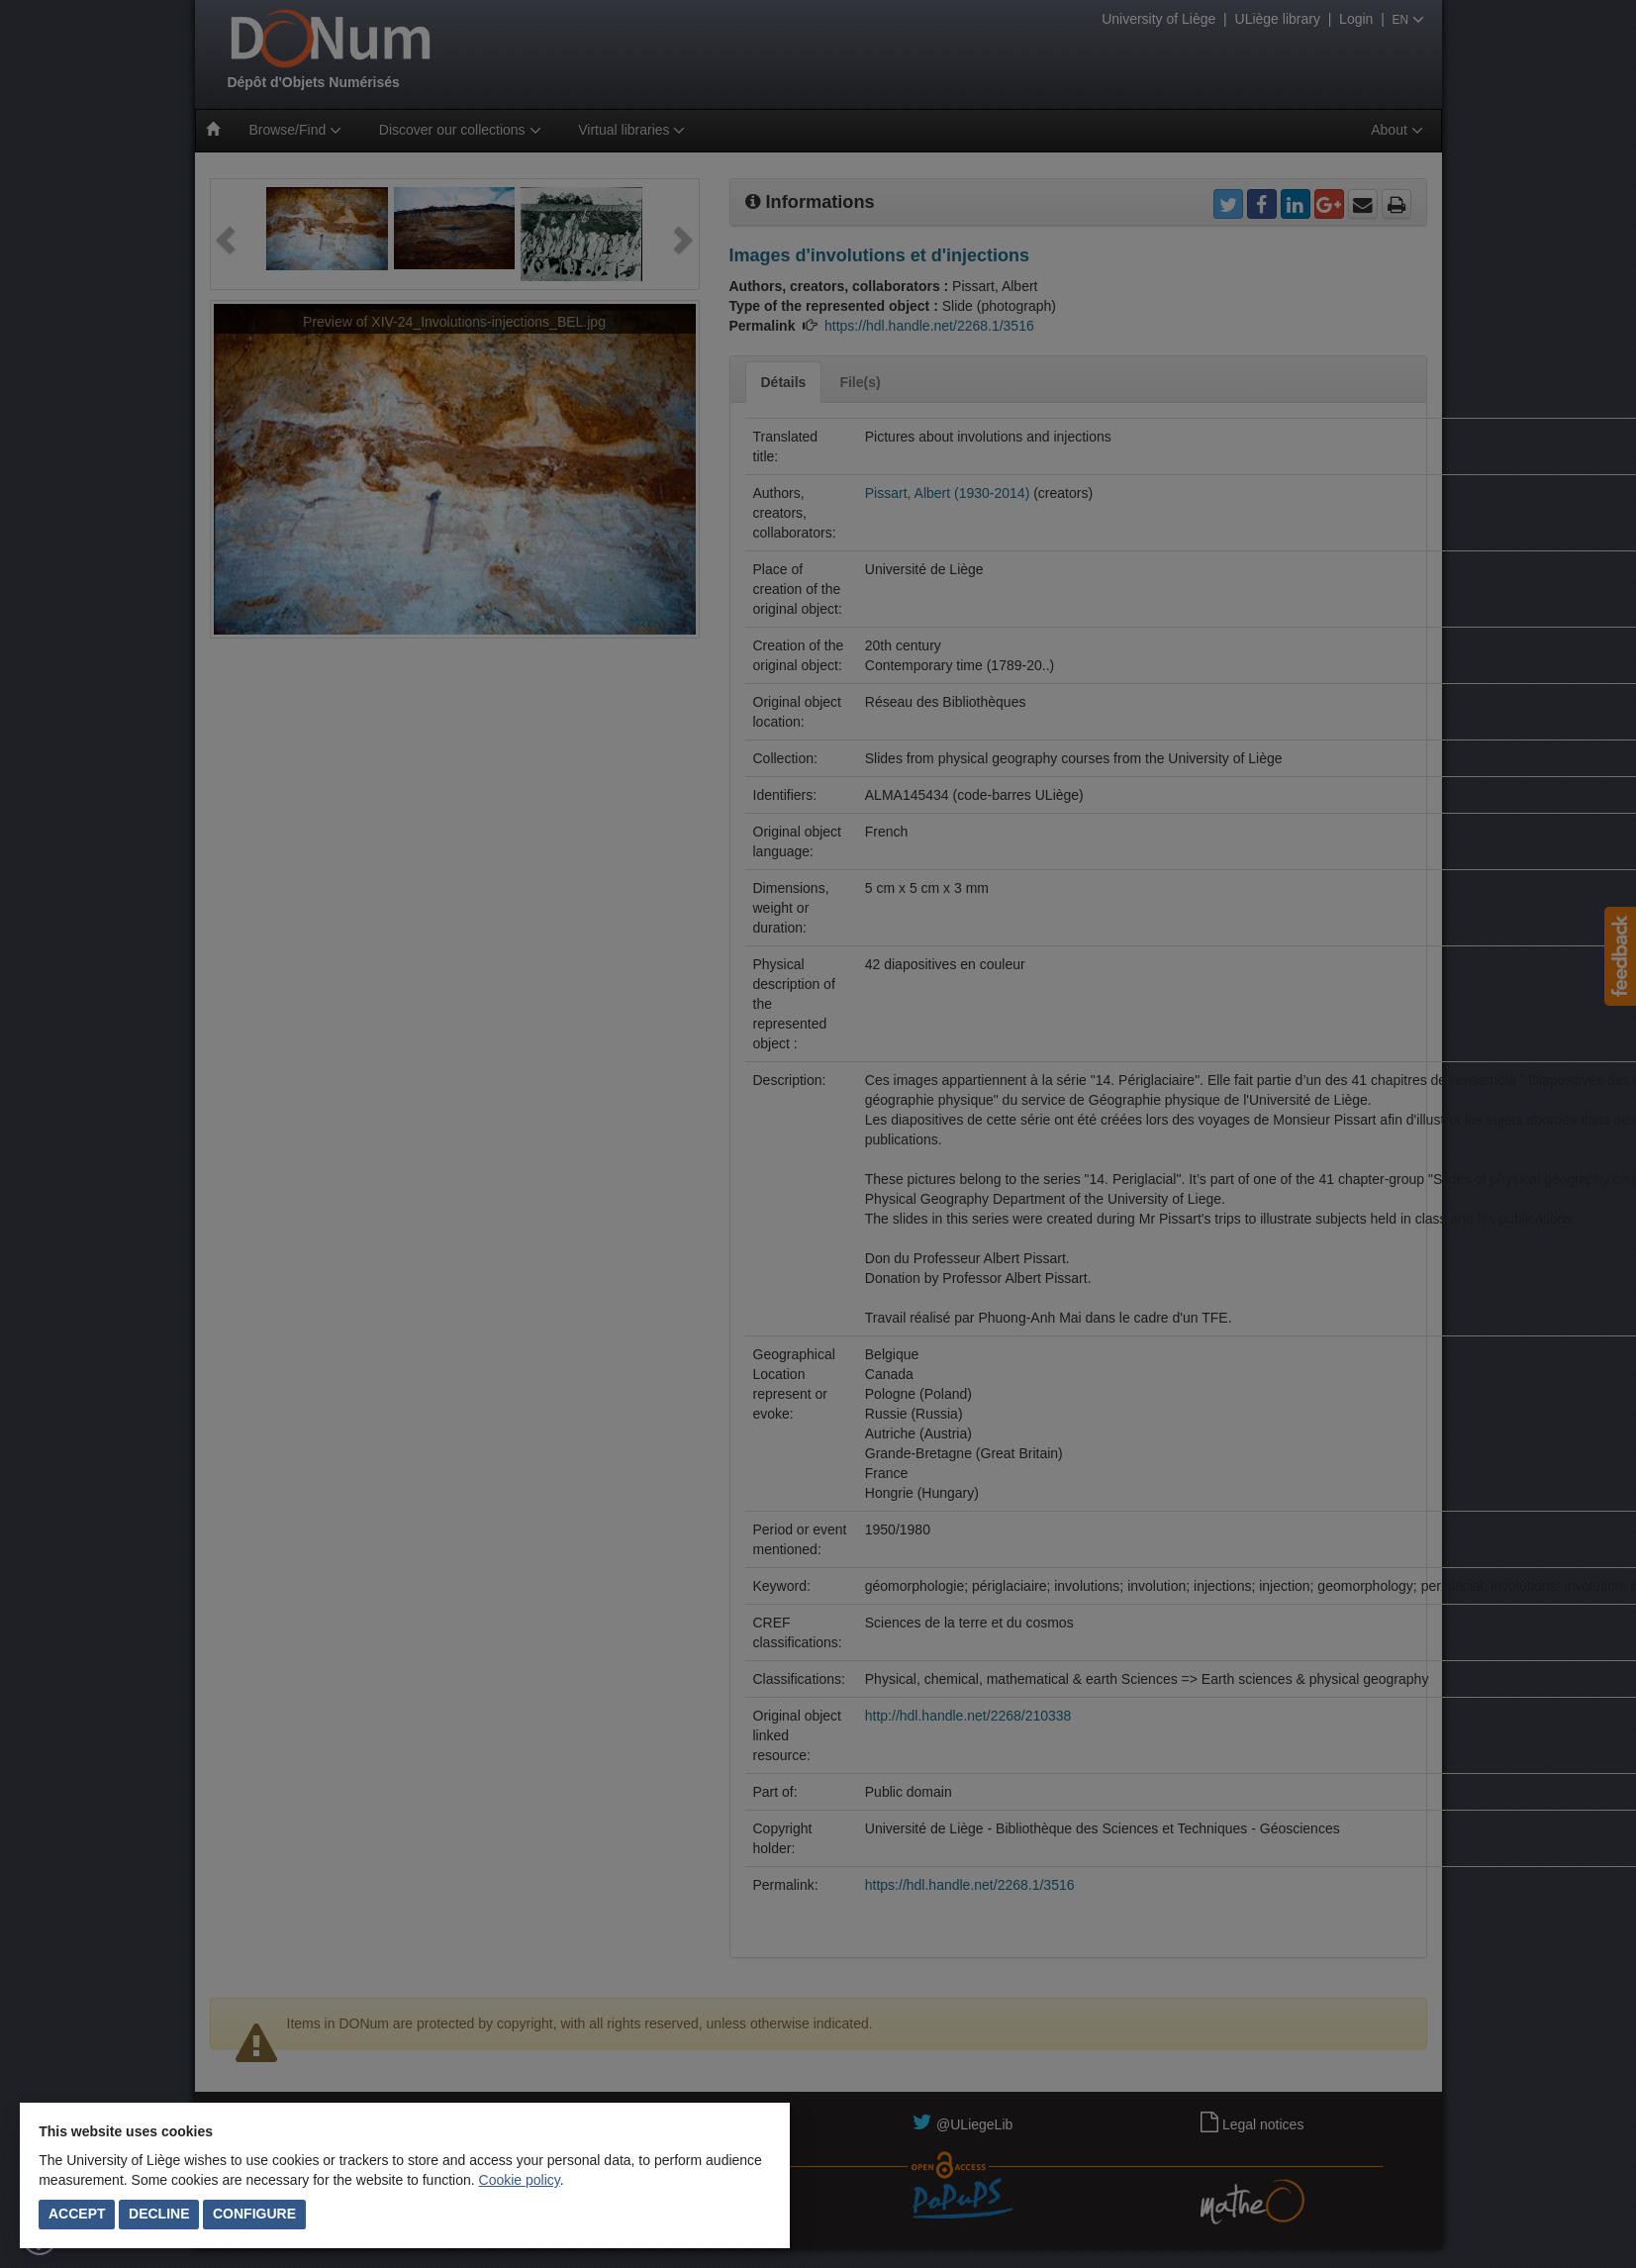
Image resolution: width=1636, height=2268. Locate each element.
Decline (159, 2213)
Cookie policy (519, 2180)
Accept (77, 2213)
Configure (254, 2213)
